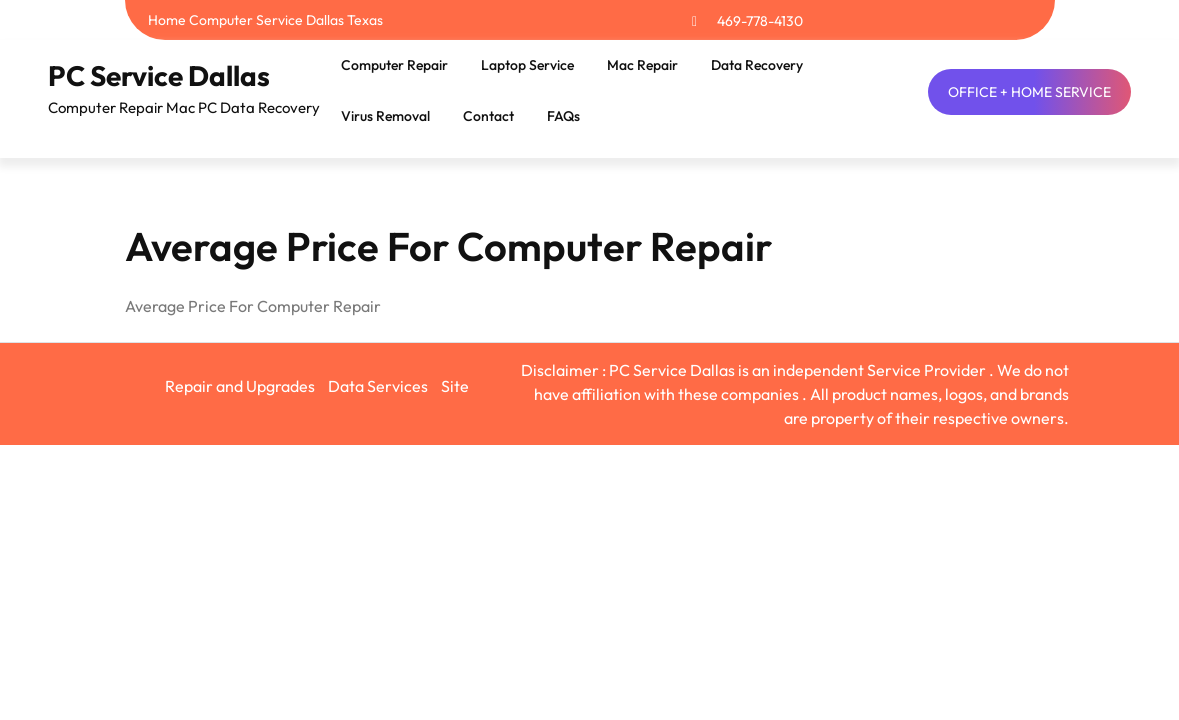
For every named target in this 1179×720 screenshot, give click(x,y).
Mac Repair (642, 65)
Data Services (378, 386)
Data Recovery (757, 65)
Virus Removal (385, 116)
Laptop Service (527, 65)
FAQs (563, 116)
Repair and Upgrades (240, 386)
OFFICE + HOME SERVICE (1029, 92)
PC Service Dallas (159, 75)
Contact (488, 116)
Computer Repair (394, 65)
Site (455, 386)
